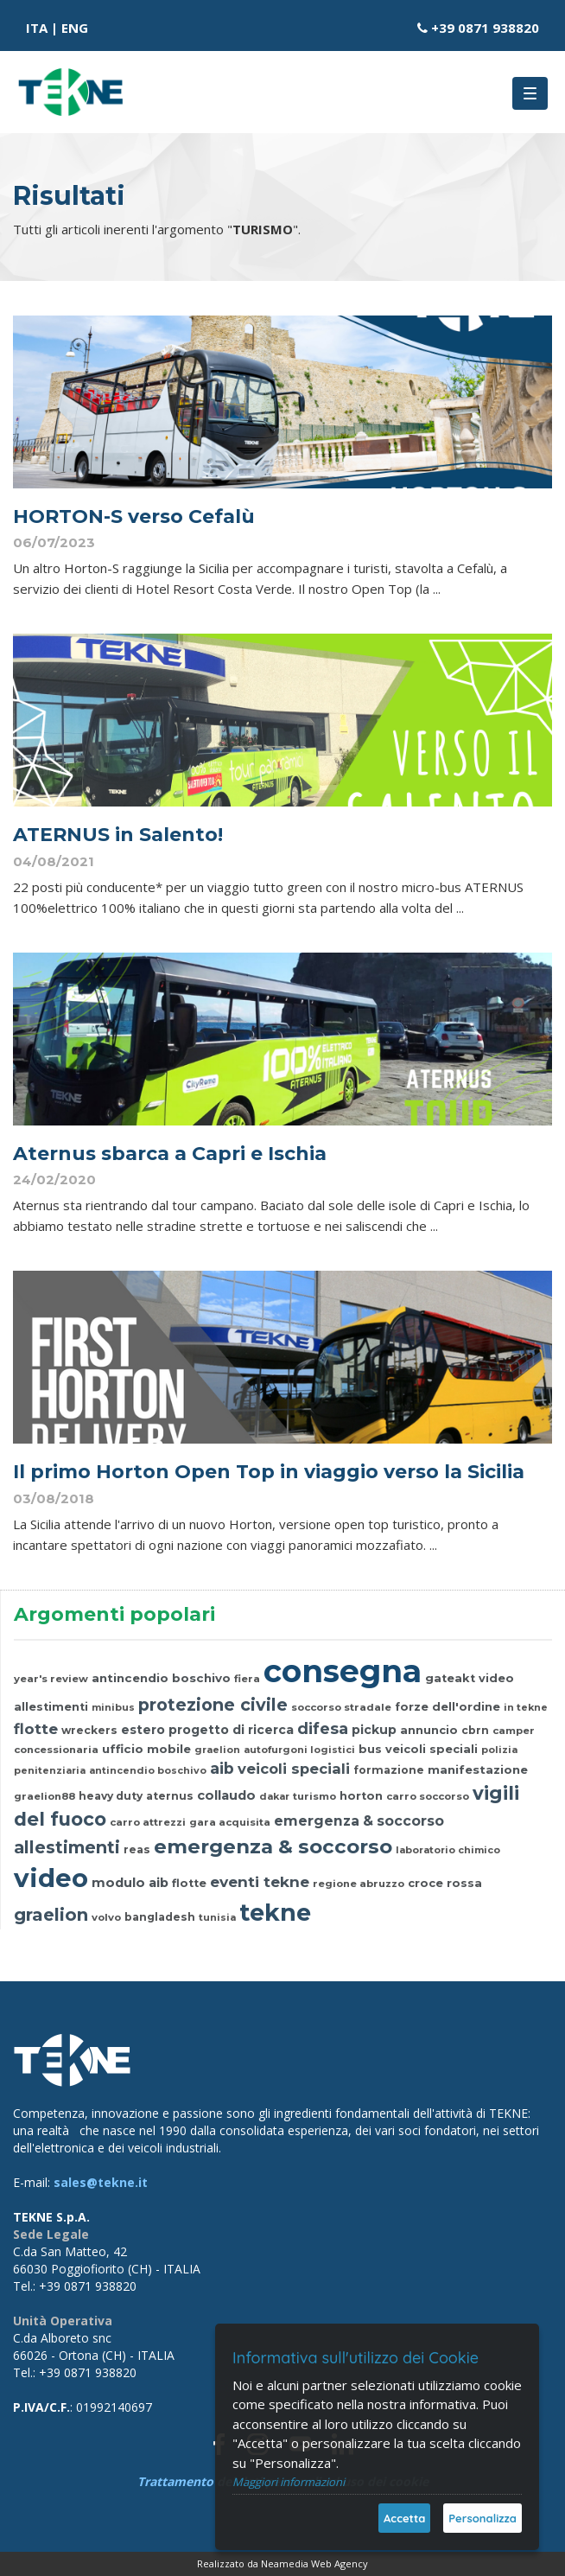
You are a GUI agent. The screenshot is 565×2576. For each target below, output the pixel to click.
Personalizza (482, 2518)
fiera (247, 1679)
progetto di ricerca (231, 1730)
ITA (37, 27)
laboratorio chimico (448, 1850)
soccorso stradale (341, 1707)
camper (513, 1731)
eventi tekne (259, 1881)
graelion (217, 1750)
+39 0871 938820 (485, 27)
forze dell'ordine (447, 1706)
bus (370, 1749)
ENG (74, 27)
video (496, 1678)
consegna (342, 1671)
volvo (106, 1917)
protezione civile (213, 1704)
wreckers (89, 1730)
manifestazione (478, 1769)
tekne (275, 1912)
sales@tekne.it (101, 2182)
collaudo (226, 1795)
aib (222, 1768)
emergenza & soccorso (359, 1821)
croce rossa (445, 1883)
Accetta (404, 2518)
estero (143, 1730)
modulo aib (130, 1883)
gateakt (450, 1678)
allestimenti (51, 1706)
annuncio (429, 1730)
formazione (388, 1769)
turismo (314, 1796)
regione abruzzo (358, 1884)
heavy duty (111, 1795)
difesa (322, 1728)
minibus (113, 1707)
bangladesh (159, 1916)
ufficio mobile (146, 1749)
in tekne (526, 1707)
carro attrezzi (148, 1822)
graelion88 (44, 1796)
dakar (274, 1796)
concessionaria (56, 1750)
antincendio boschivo (161, 1678)
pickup (374, 1730)
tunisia (217, 1917)
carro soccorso (427, 1796)
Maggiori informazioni (288, 2482)
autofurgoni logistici (299, 1750)
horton (361, 1795)
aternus (170, 1795)
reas (137, 1849)
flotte (36, 1728)
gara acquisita (229, 1822)
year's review (51, 1679)
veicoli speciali (431, 1749)
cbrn (475, 1730)
